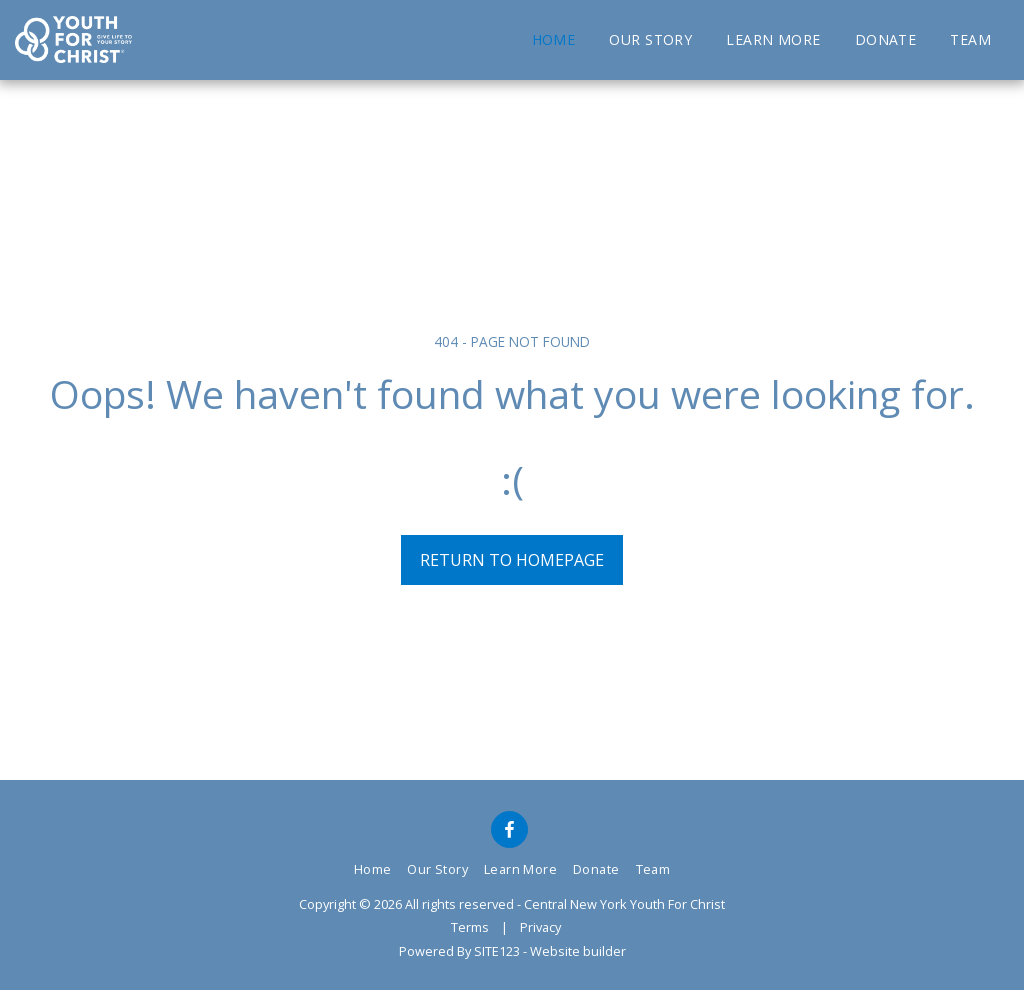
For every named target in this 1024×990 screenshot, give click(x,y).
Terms (470, 927)
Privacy (540, 927)
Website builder (578, 951)
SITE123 (497, 951)
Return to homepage (512, 560)
